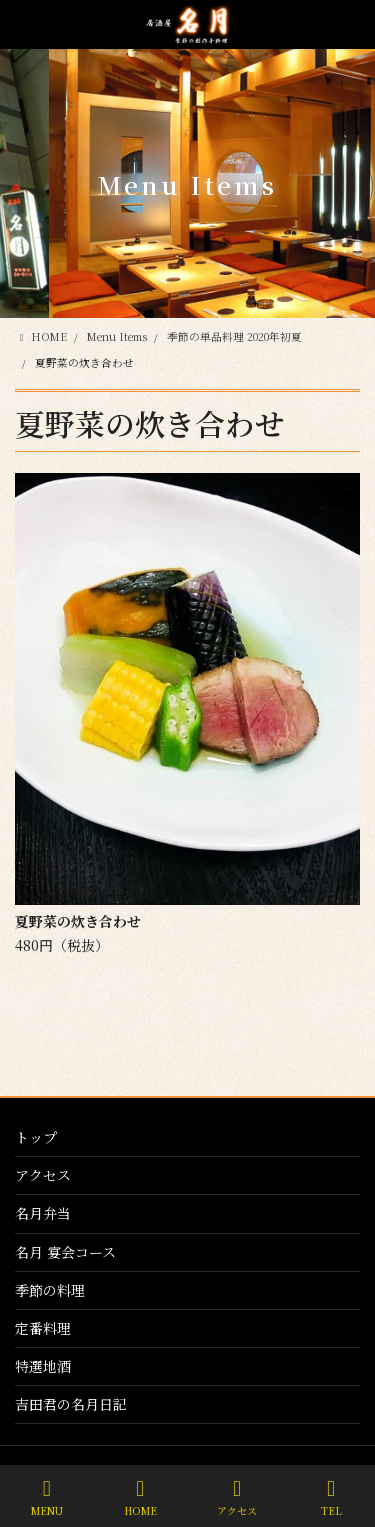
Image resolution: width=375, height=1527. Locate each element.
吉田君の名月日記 (71, 1404)
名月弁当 (43, 1213)
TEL (331, 1497)
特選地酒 (43, 1366)
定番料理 (43, 1328)
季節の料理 (50, 1290)
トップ (36, 1137)
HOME (140, 1497)
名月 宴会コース (65, 1252)
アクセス (43, 1175)
